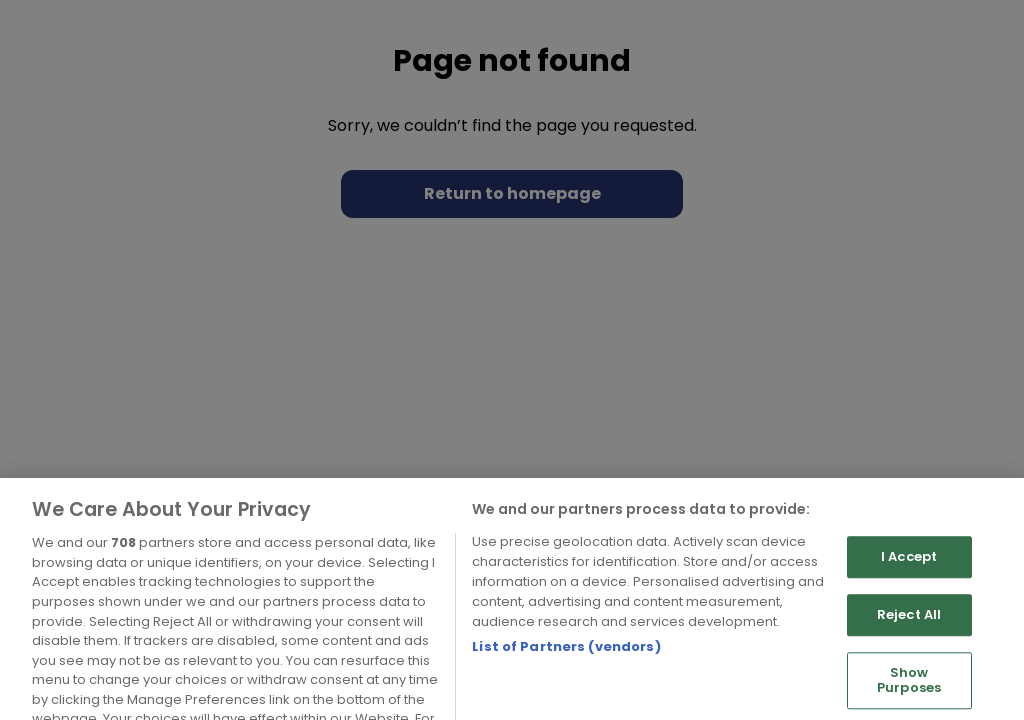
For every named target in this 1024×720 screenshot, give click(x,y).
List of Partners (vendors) (566, 669)
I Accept (909, 579)
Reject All (909, 637)
